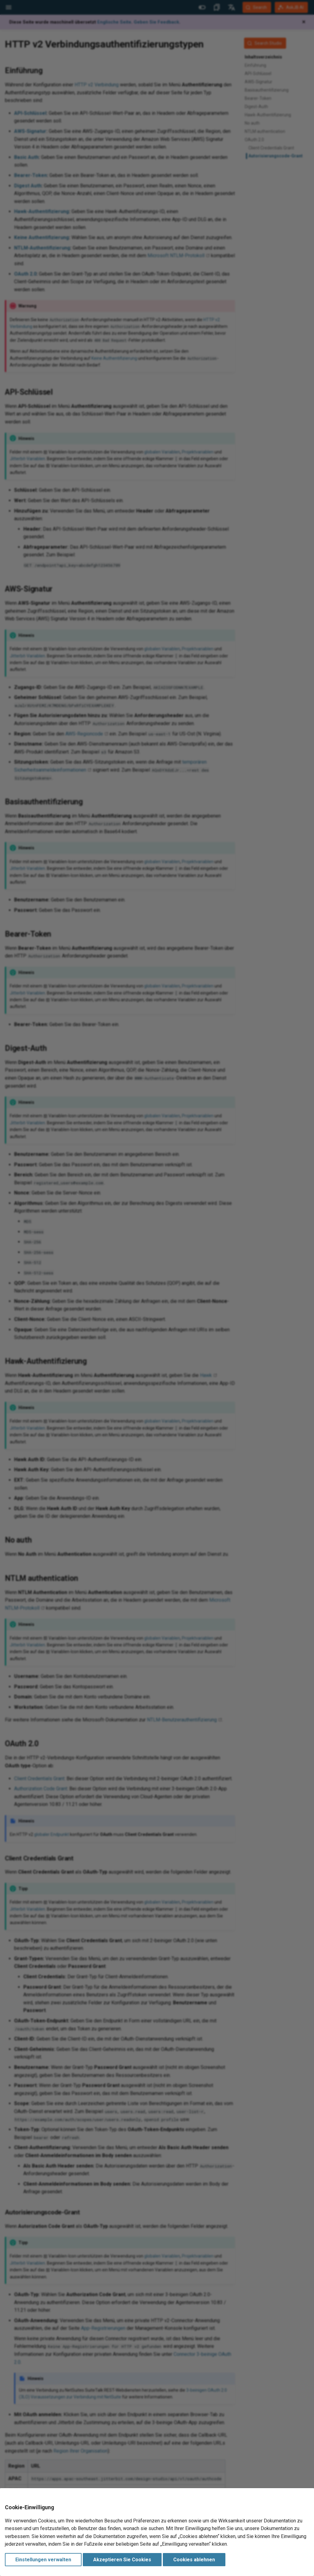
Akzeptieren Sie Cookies (122, 2560)
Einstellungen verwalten (43, 2560)
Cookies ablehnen (194, 2560)
